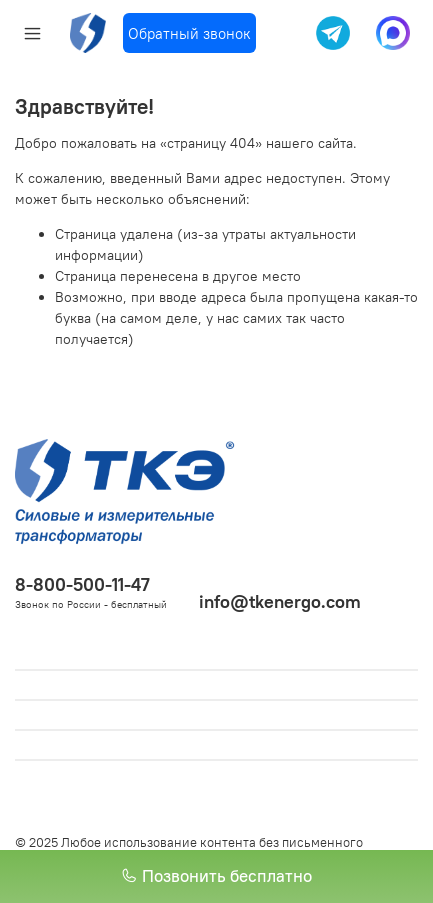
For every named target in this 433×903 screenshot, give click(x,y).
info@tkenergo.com (280, 601)
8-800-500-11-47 (82, 584)
